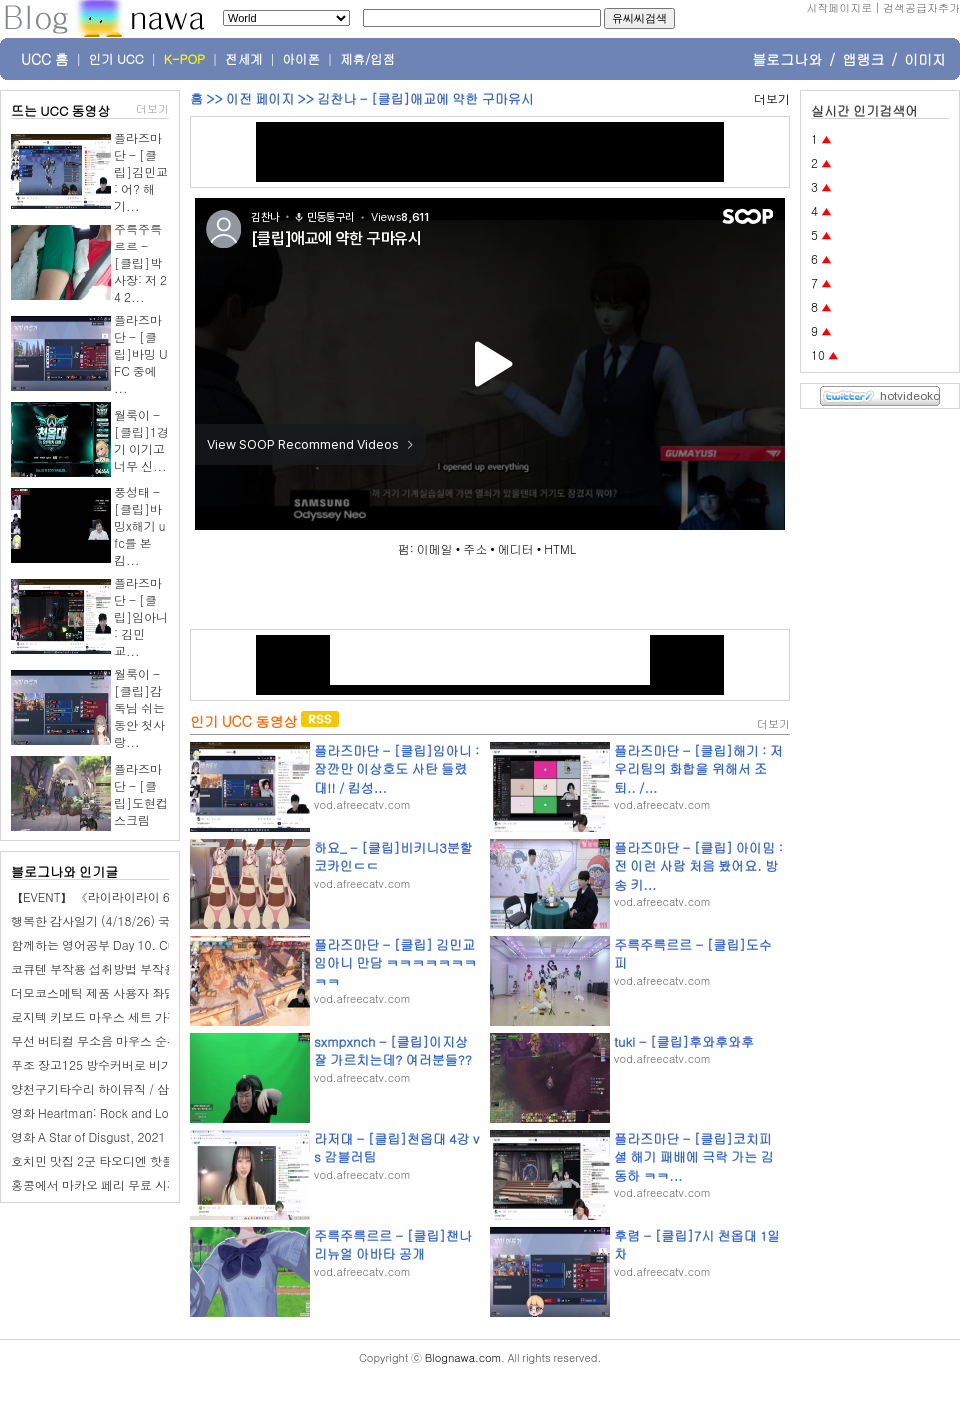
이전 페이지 (260, 98)
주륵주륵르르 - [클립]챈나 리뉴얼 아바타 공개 (393, 1244)
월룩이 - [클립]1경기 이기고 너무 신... (141, 440)
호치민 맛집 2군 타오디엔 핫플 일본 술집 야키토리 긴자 (158, 1160)
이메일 (435, 548)
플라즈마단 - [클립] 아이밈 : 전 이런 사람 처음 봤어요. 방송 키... (698, 865)
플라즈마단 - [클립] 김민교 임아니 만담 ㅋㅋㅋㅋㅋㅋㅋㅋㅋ (395, 962)
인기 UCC (116, 59)
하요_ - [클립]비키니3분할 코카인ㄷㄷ (393, 856)
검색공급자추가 (921, 7)
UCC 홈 (45, 59)
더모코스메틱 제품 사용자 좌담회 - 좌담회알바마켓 (148, 992)
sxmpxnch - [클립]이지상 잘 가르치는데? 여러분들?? (393, 1050)
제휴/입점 (367, 59)
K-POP (184, 59)
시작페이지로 (839, 7)
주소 (475, 548)
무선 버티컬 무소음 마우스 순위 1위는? (115, 1040)
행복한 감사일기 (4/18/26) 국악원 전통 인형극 (135, 920)
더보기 (152, 108)
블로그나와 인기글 (64, 871)
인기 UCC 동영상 (243, 721)
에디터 (516, 548)
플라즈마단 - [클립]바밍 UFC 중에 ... (141, 353)
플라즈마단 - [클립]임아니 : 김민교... (141, 616)
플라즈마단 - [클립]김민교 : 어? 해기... (141, 171)
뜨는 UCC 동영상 (61, 110)
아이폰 (302, 59)
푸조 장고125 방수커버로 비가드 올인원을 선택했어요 (155, 1064)
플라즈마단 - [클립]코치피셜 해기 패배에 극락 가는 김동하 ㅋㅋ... (694, 1156)
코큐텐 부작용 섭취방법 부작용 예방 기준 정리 (134, 968)
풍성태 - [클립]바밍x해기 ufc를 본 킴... (139, 525)
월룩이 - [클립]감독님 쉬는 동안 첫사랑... (139, 707)
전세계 (244, 59)
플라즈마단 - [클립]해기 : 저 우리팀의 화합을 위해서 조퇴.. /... (698, 768)
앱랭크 (863, 59)
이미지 (925, 59)
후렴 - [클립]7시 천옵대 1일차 (697, 1244)
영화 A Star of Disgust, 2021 (88, 1136)
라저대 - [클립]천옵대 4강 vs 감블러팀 (396, 1147)
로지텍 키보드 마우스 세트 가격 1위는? (115, 1016)
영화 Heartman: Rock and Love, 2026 (114, 1112)
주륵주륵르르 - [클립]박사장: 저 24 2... (140, 262)
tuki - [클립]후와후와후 (684, 1041)
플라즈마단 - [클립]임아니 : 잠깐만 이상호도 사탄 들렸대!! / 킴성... (396, 768)
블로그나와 (787, 59)
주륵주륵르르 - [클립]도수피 (693, 953)
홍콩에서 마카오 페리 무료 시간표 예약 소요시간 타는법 (159, 1184)
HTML (560, 548)
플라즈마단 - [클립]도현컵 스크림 (141, 794)
